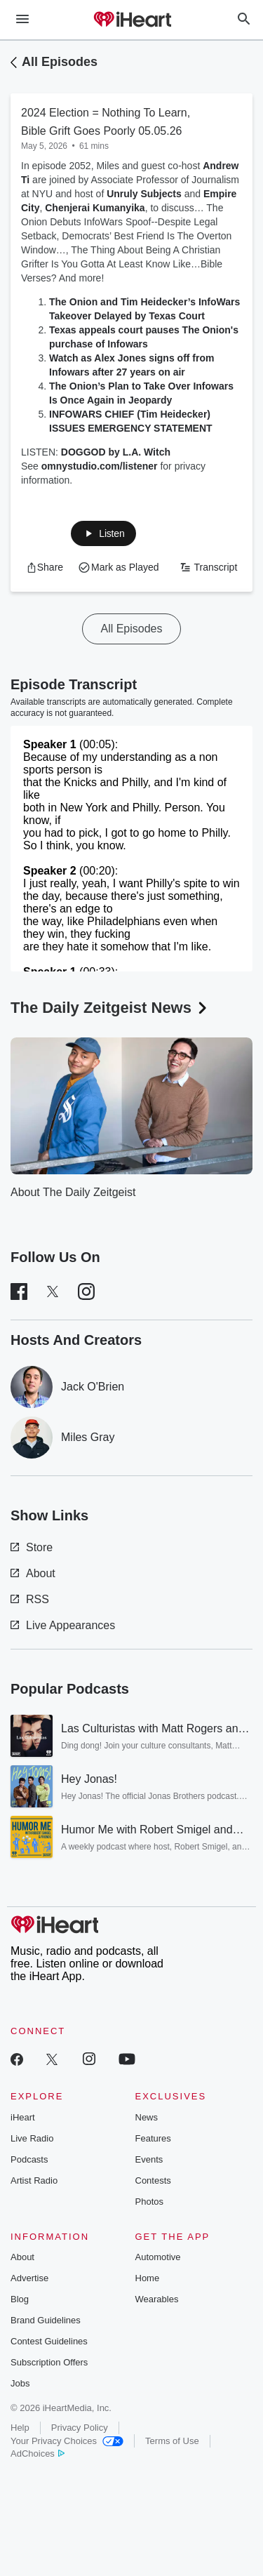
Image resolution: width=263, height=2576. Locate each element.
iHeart (23, 2117)
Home (147, 2278)
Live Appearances (63, 1625)
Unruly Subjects (144, 193)
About (33, 1573)
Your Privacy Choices (67, 2441)
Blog (20, 2299)
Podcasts (29, 2159)
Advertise (29, 2278)
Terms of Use (172, 2441)
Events (149, 2159)
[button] (103, 533)
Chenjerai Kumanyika (94, 207)
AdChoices (38, 2453)
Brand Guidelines (46, 2320)
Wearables (157, 2299)
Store (32, 1547)
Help (20, 2427)
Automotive (158, 2257)
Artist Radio (34, 2180)
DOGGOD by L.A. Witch (115, 452)
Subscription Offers (49, 2362)
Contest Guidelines (49, 2341)
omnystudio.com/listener (99, 466)
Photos (149, 2201)
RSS (30, 1599)
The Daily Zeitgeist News (110, 1007)
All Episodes (59, 62)
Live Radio (32, 2138)
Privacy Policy (79, 2427)
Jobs (20, 2383)
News (147, 2117)
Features (153, 2138)
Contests (153, 2180)
